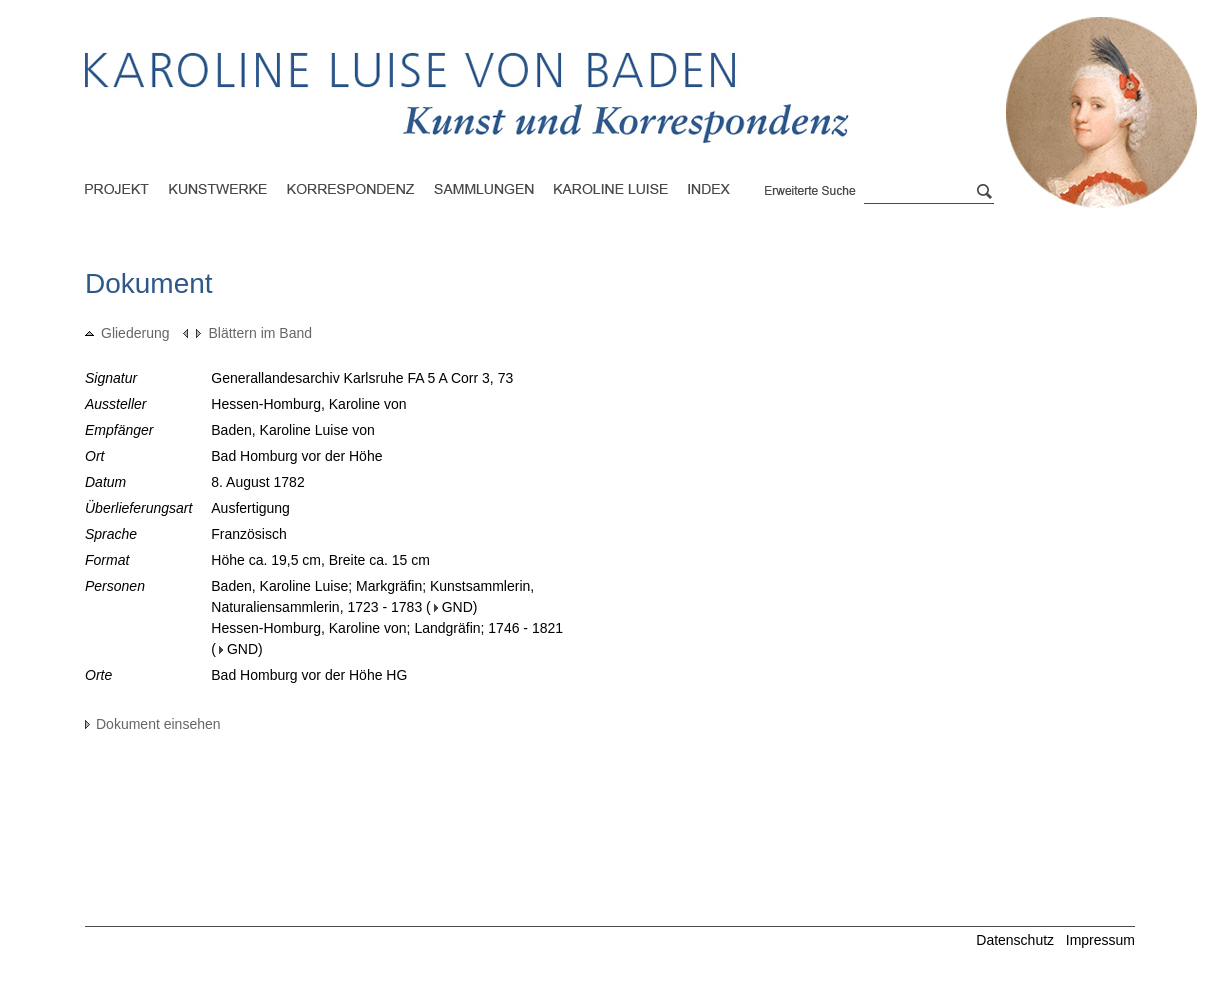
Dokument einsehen (153, 724)
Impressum (1100, 940)
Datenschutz (1015, 940)
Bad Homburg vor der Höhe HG (309, 675)
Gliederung (127, 333)
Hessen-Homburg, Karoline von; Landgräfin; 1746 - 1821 (387, 628)
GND (453, 607)
